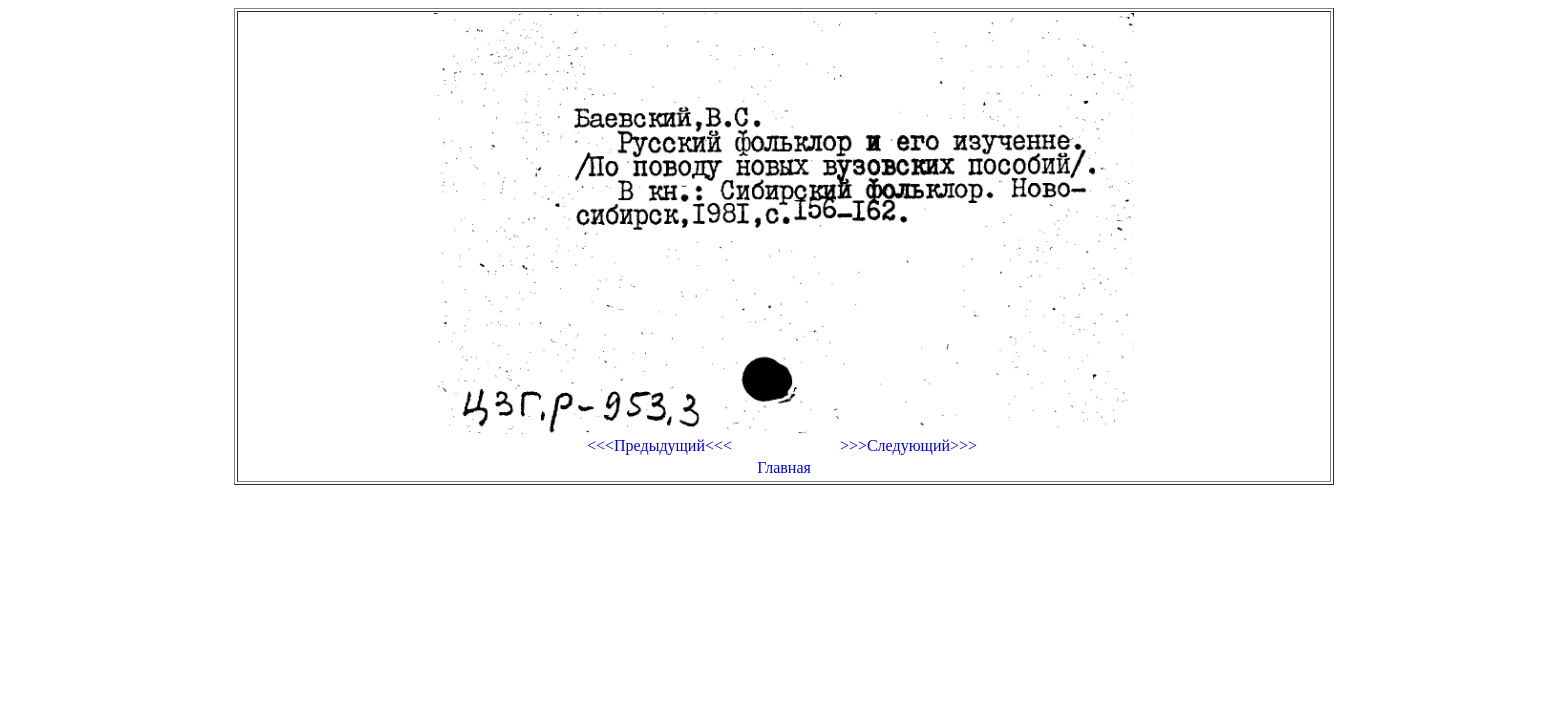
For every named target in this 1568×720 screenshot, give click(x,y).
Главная (784, 467)
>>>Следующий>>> (908, 445)
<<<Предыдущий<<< (659, 445)
